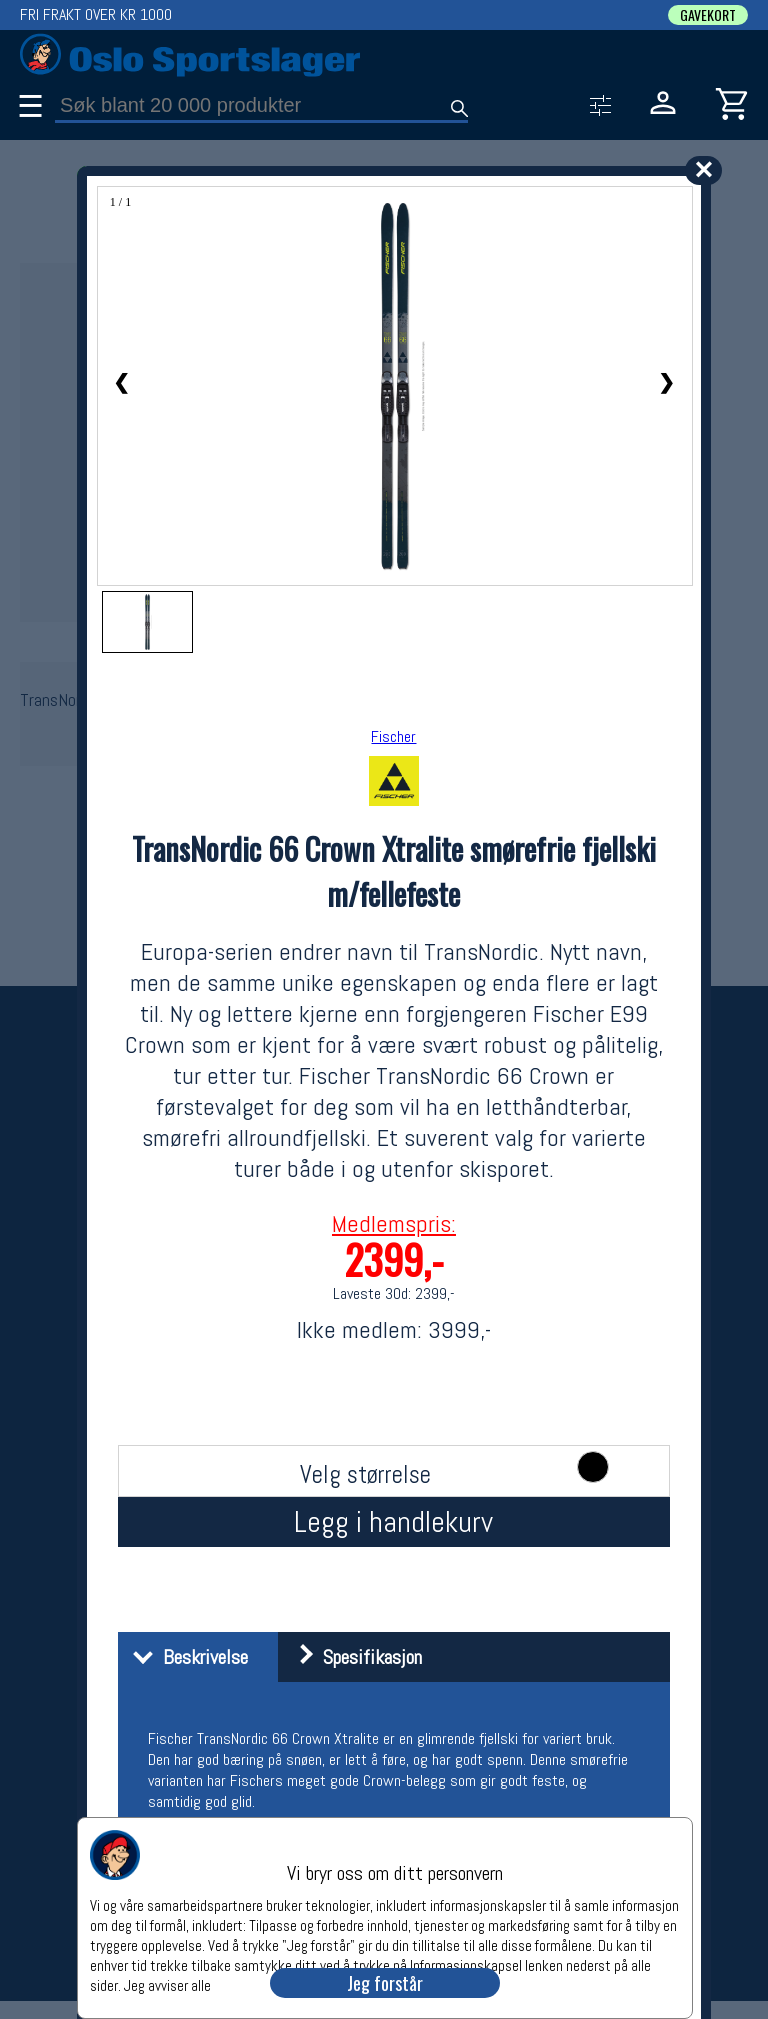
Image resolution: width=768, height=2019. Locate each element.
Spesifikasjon (352, 1657)
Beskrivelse (185, 1657)
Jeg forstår (385, 1983)
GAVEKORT (708, 15)
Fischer (393, 736)
